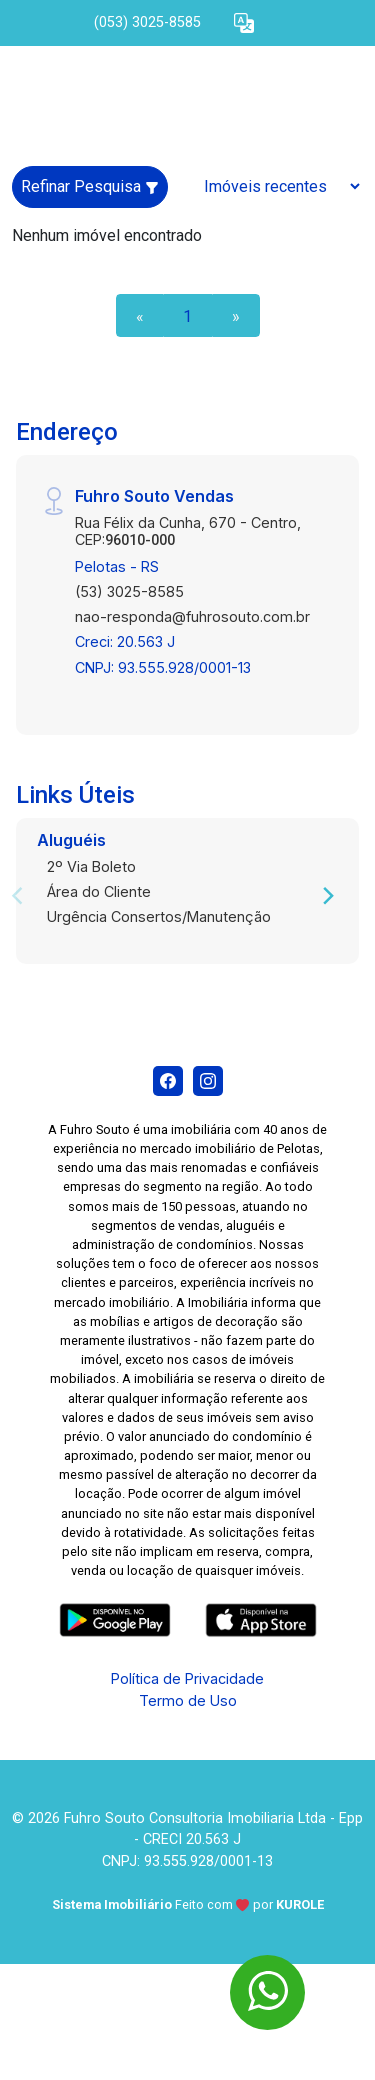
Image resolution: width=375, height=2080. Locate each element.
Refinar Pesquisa (90, 186)
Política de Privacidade (187, 1678)
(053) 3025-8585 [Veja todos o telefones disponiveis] (147, 22)
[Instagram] (208, 1081)
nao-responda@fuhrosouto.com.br (192, 616)
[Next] (327, 896)
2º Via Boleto (91, 866)
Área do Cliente (99, 891)
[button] (244, 23)
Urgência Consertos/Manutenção (159, 916)
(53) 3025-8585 (129, 591)
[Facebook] (168, 1081)
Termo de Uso (188, 1700)
